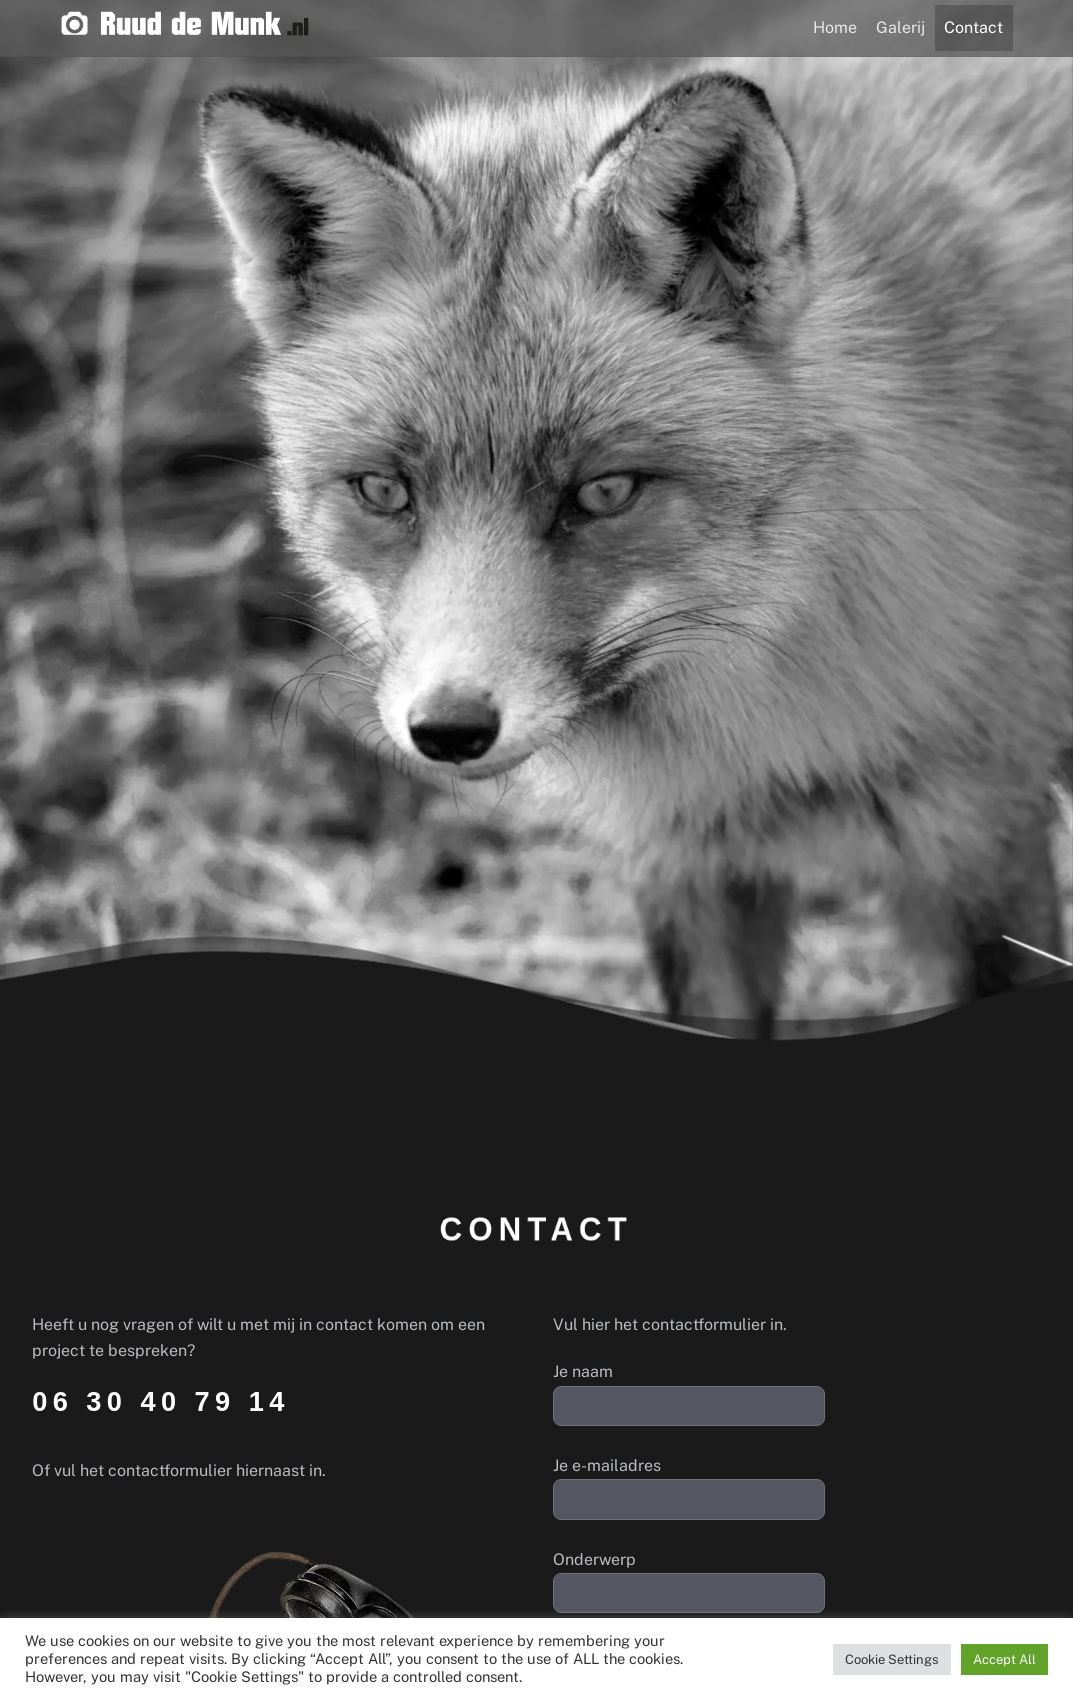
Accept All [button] (1004, 1659)
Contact (973, 27)
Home (835, 27)
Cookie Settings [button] (892, 1659)
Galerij (900, 27)
